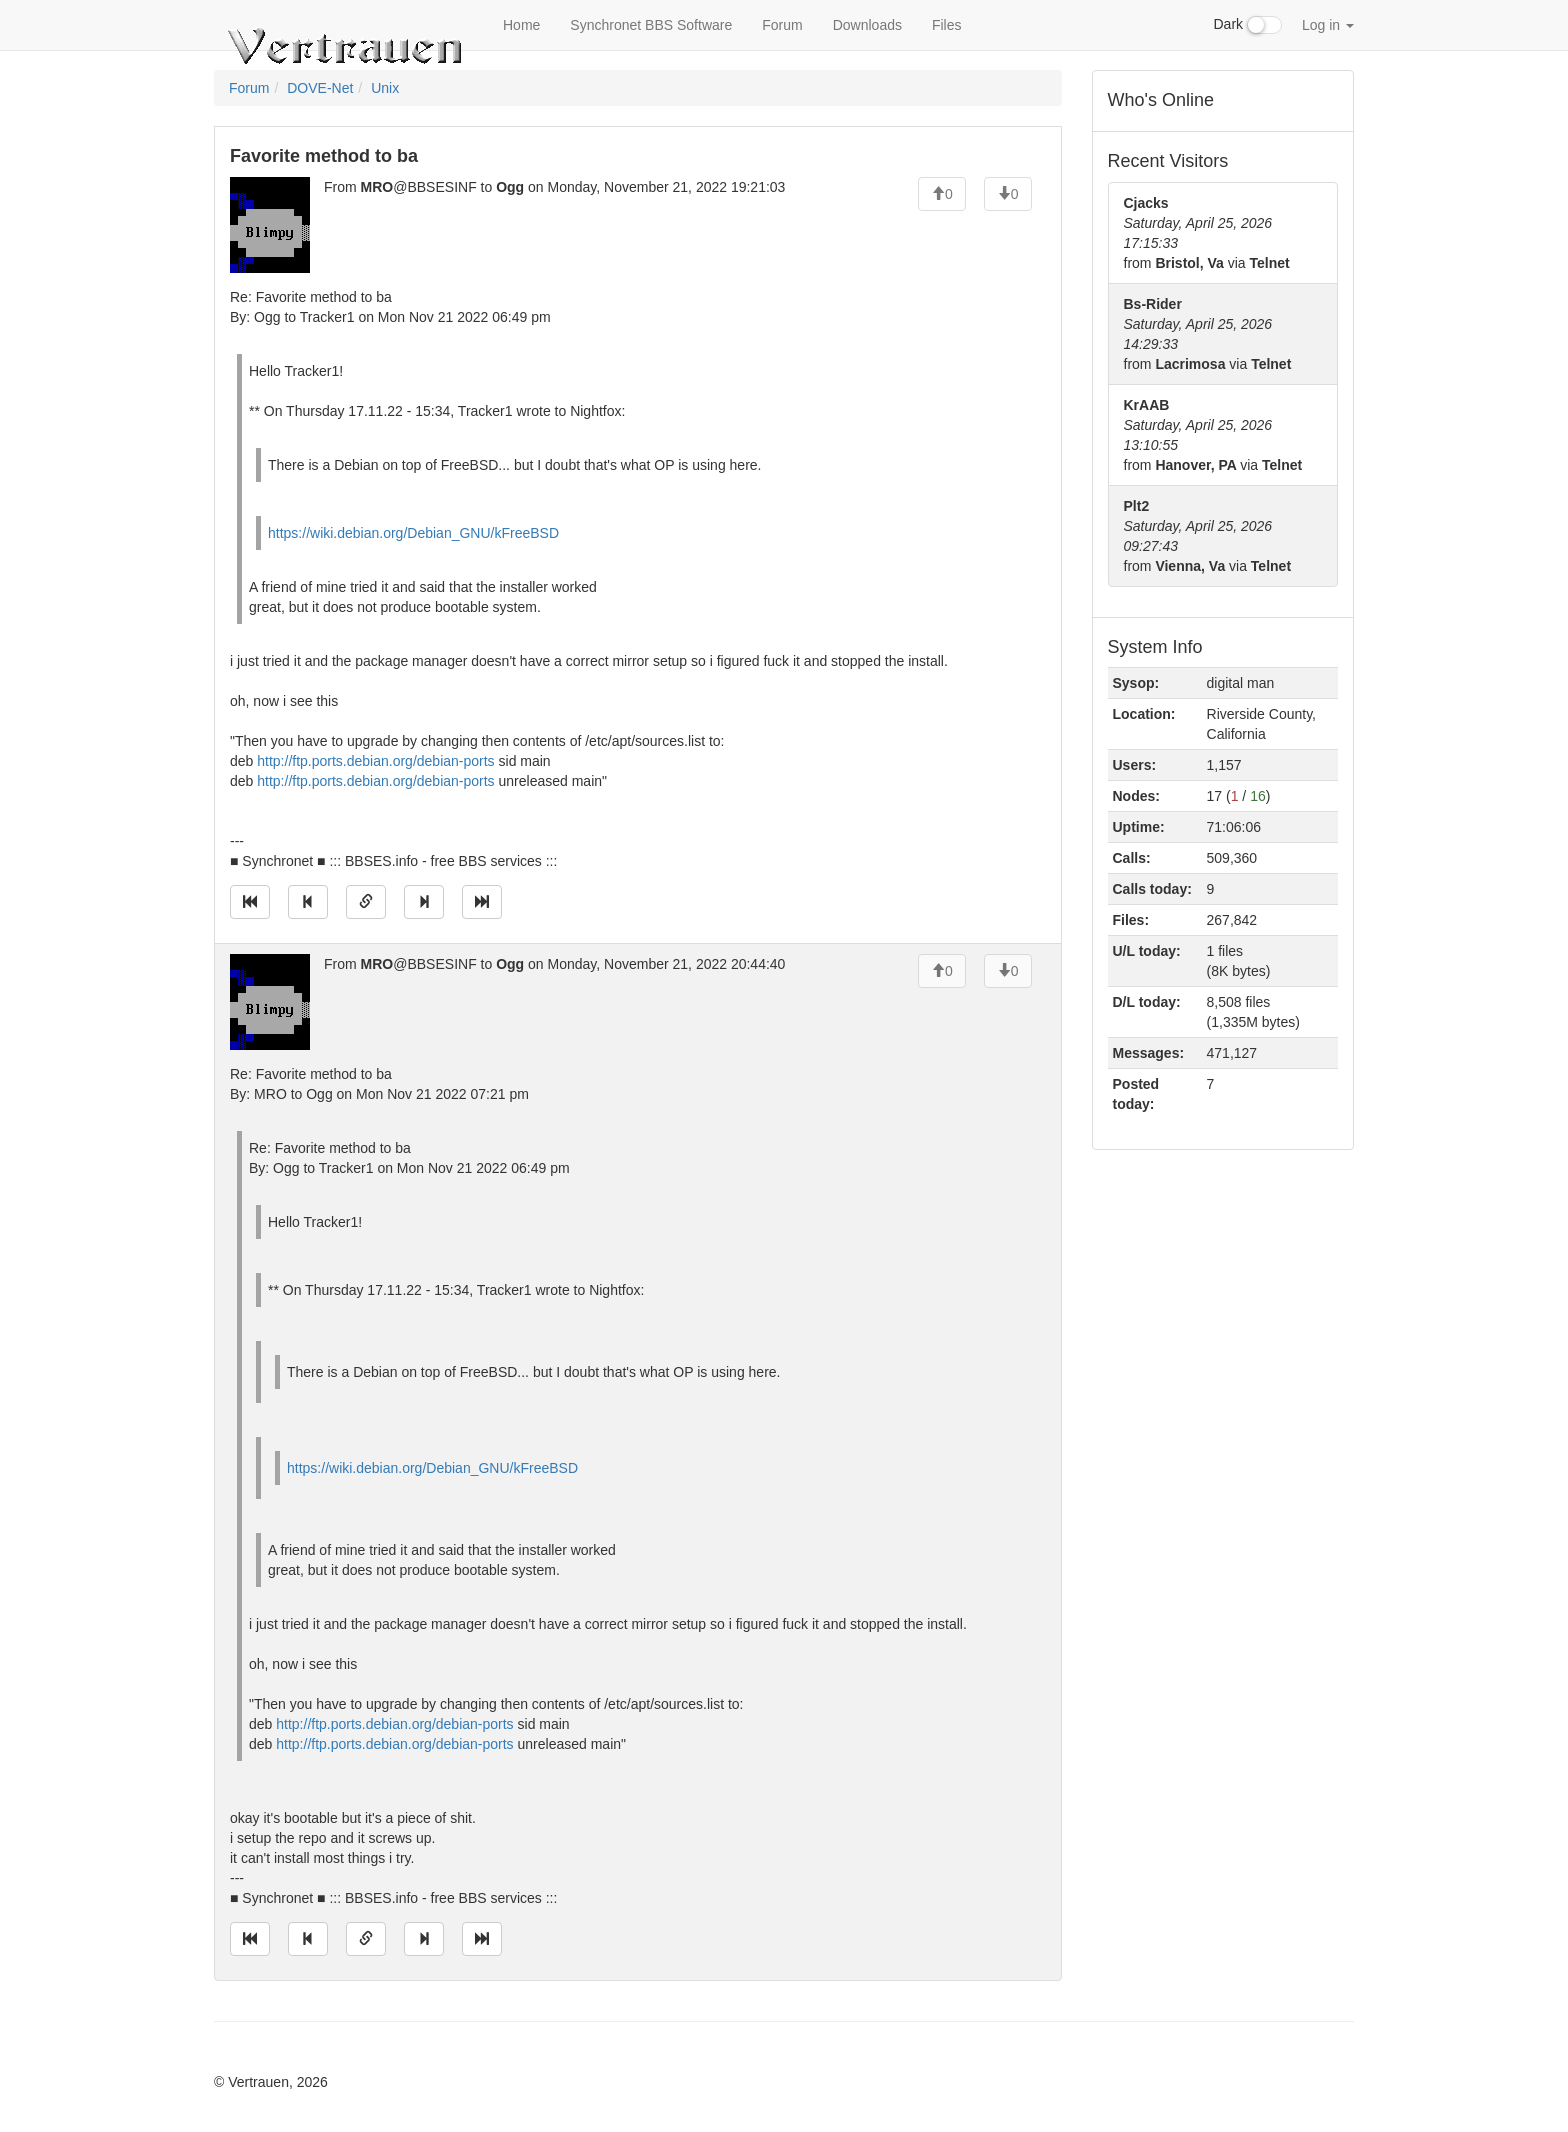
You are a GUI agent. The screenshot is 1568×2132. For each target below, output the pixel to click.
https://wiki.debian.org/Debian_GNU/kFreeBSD (413, 533)
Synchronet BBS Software (651, 25)
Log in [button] (1328, 25)
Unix (385, 88)
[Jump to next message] (424, 902)
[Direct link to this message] (366, 902)
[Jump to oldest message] (250, 902)
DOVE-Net (320, 88)
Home (521, 25)
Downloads (867, 25)
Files (947, 25)
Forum (782, 25)
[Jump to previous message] (308, 902)
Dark (1248, 25)
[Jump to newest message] (482, 902)
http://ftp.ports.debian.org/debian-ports (375, 761)
